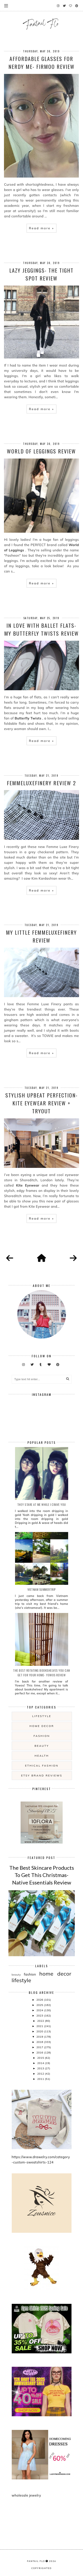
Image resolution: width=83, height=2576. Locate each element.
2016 (40, 2052)
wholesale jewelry (26, 2495)
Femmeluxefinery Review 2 (41, 783)
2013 (41, 2068)
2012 (41, 2073)
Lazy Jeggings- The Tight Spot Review (41, 274)
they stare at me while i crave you (41, 1504)
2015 (41, 2057)
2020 (40, 2031)
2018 (40, 2042)
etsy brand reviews (41, 1775)
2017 (40, 2047)
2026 (40, 1999)
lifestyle (41, 1716)
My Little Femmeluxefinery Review (41, 936)
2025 (40, 2005)
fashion (42, 1736)
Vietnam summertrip (41, 1589)
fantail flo (36, 2561)
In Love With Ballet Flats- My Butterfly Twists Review (41, 629)
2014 (41, 2063)
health (42, 1755)
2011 (41, 2079)
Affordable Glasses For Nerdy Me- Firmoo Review (41, 62)
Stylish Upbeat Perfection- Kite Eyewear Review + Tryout (41, 1103)
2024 (40, 2010)
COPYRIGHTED (41, 2568)
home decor (41, 1726)
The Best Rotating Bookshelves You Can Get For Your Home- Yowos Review (41, 1672)
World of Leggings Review (41, 451)
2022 (41, 2020)
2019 (40, 2036)
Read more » (41, 228)
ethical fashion (41, 1765)
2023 (40, 2015)
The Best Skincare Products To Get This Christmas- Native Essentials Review (41, 1875)
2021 (40, 2026)
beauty (42, 1745)
